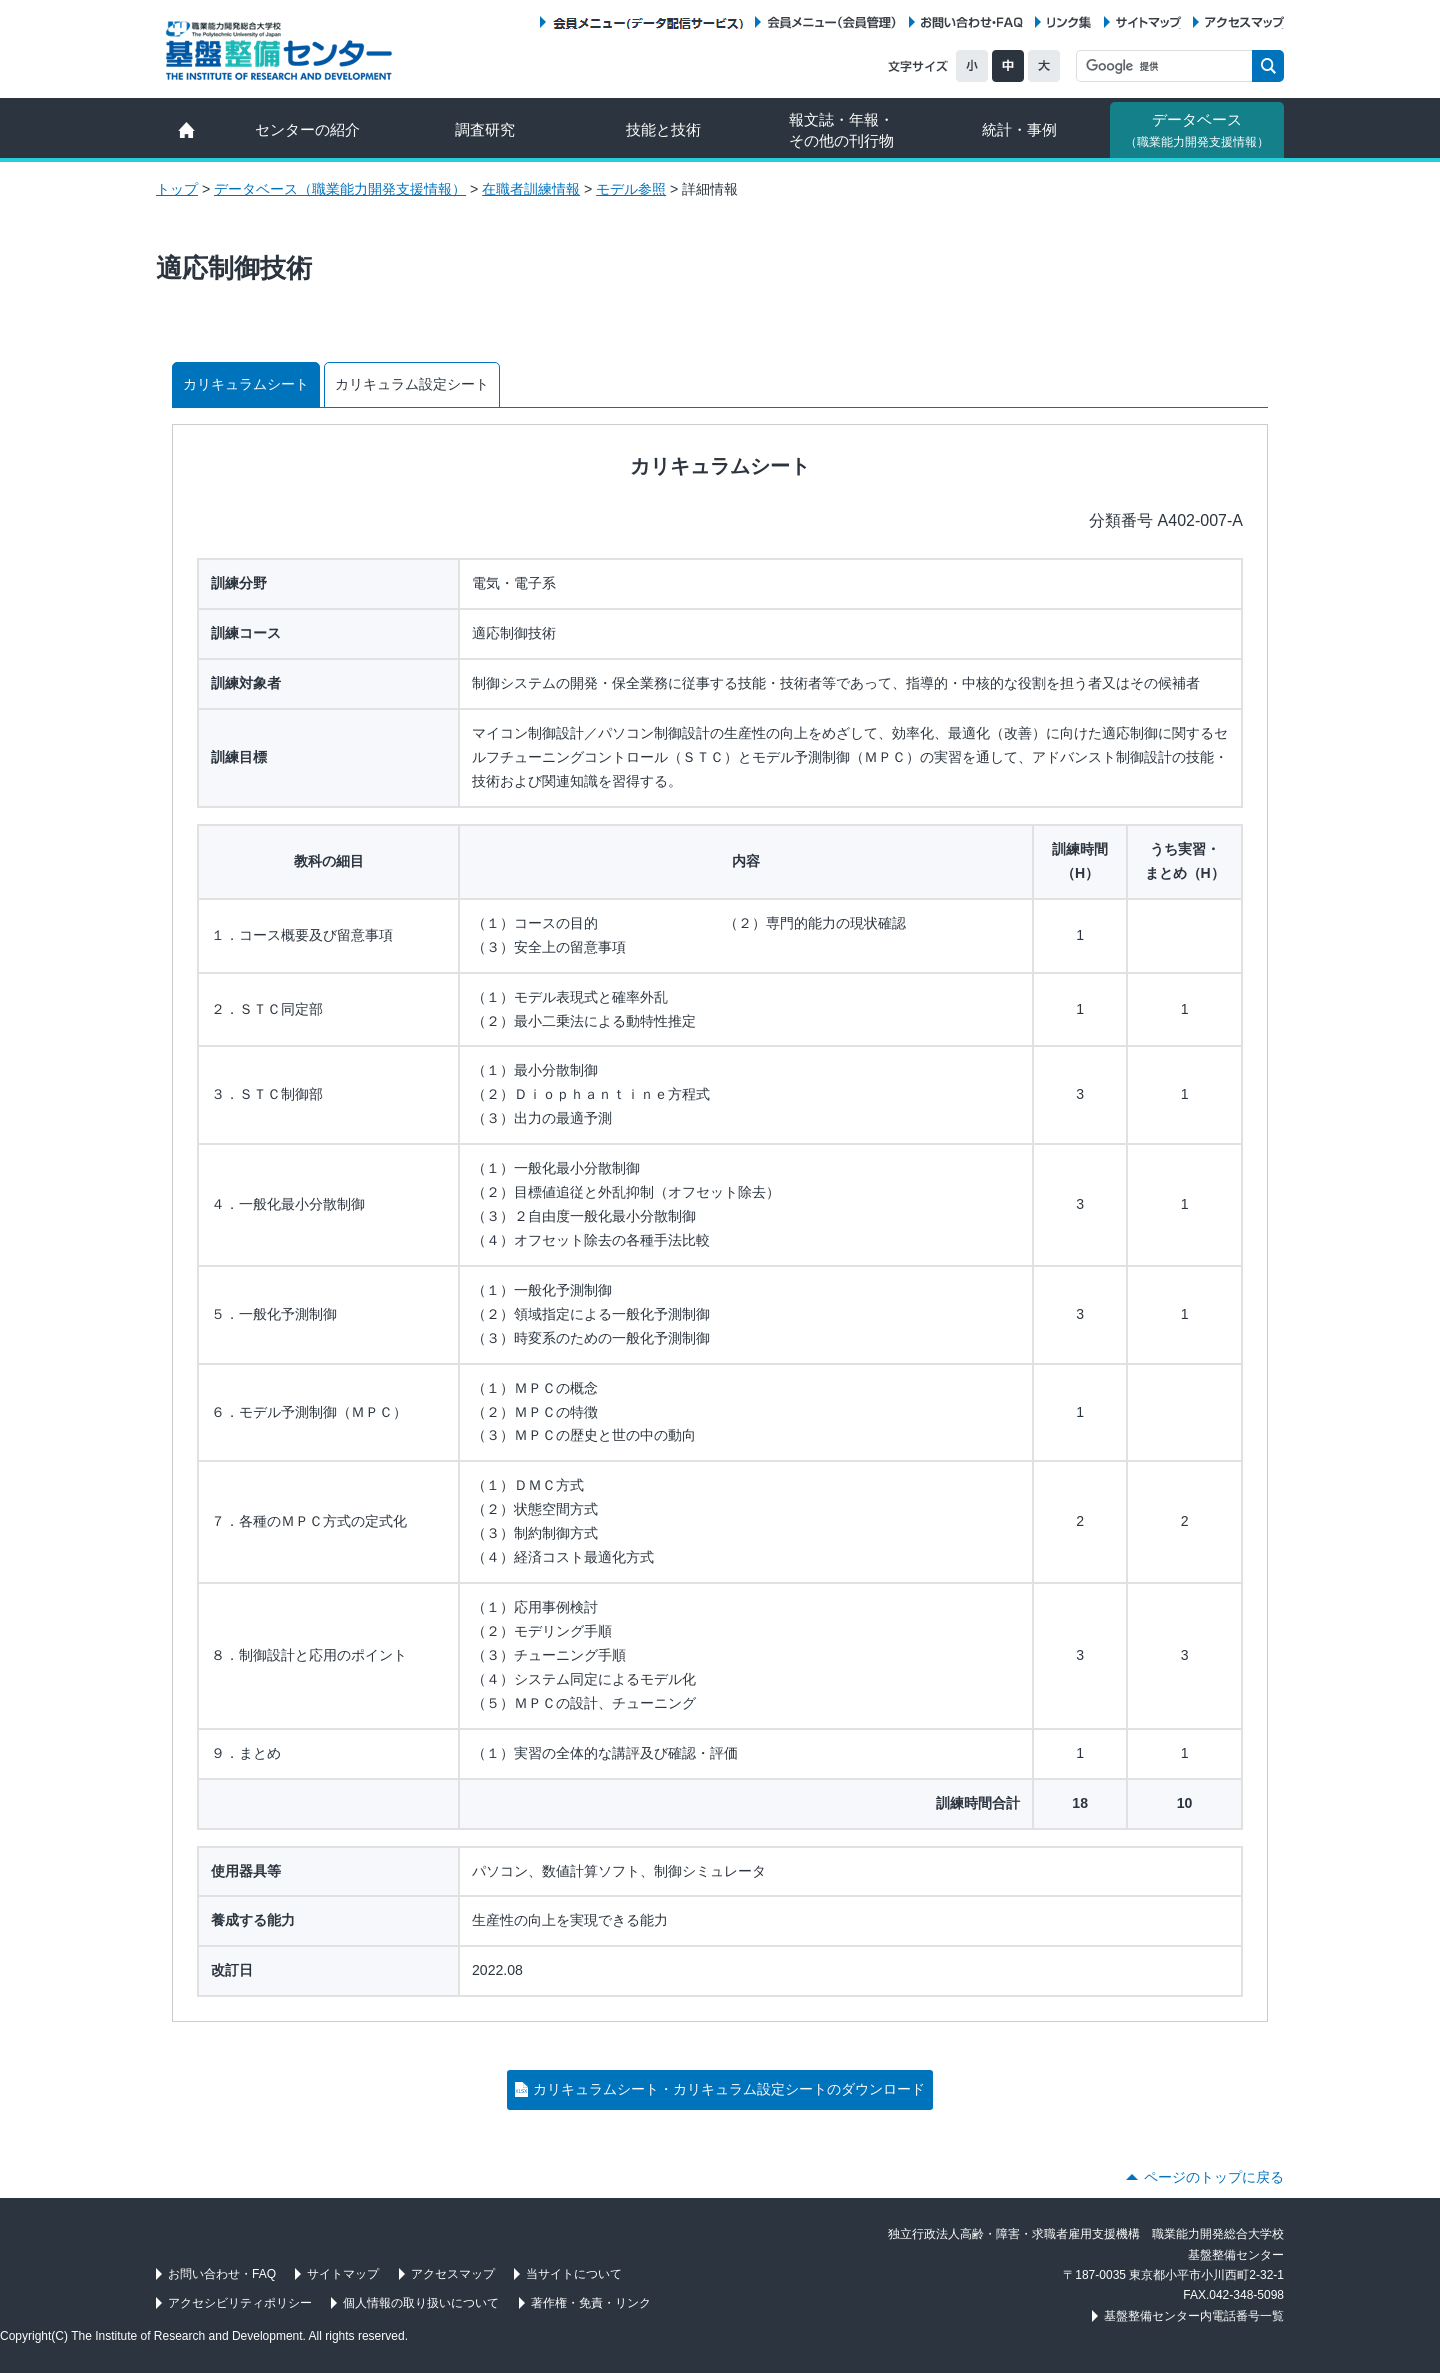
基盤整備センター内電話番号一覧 (1194, 2316)
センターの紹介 (307, 129)
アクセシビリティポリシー (240, 2303)
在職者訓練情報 (531, 189)
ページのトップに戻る (1214, 2177)
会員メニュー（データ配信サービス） (647, 22)
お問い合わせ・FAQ (972, 22)
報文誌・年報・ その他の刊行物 (841, 130)
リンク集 (1069, 22)
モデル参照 (631, 189)
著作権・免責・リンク (591, 2303)
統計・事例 (1019, 129)
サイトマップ (1148, 22)
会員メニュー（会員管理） (832, 22)
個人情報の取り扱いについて (421, 2303)
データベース (1197, 130)
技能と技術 (663, 129)
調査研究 (485, 129)
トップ (177, 189)
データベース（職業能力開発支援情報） (340, 189)
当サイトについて (574, 2274)
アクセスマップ (1244, 22)
